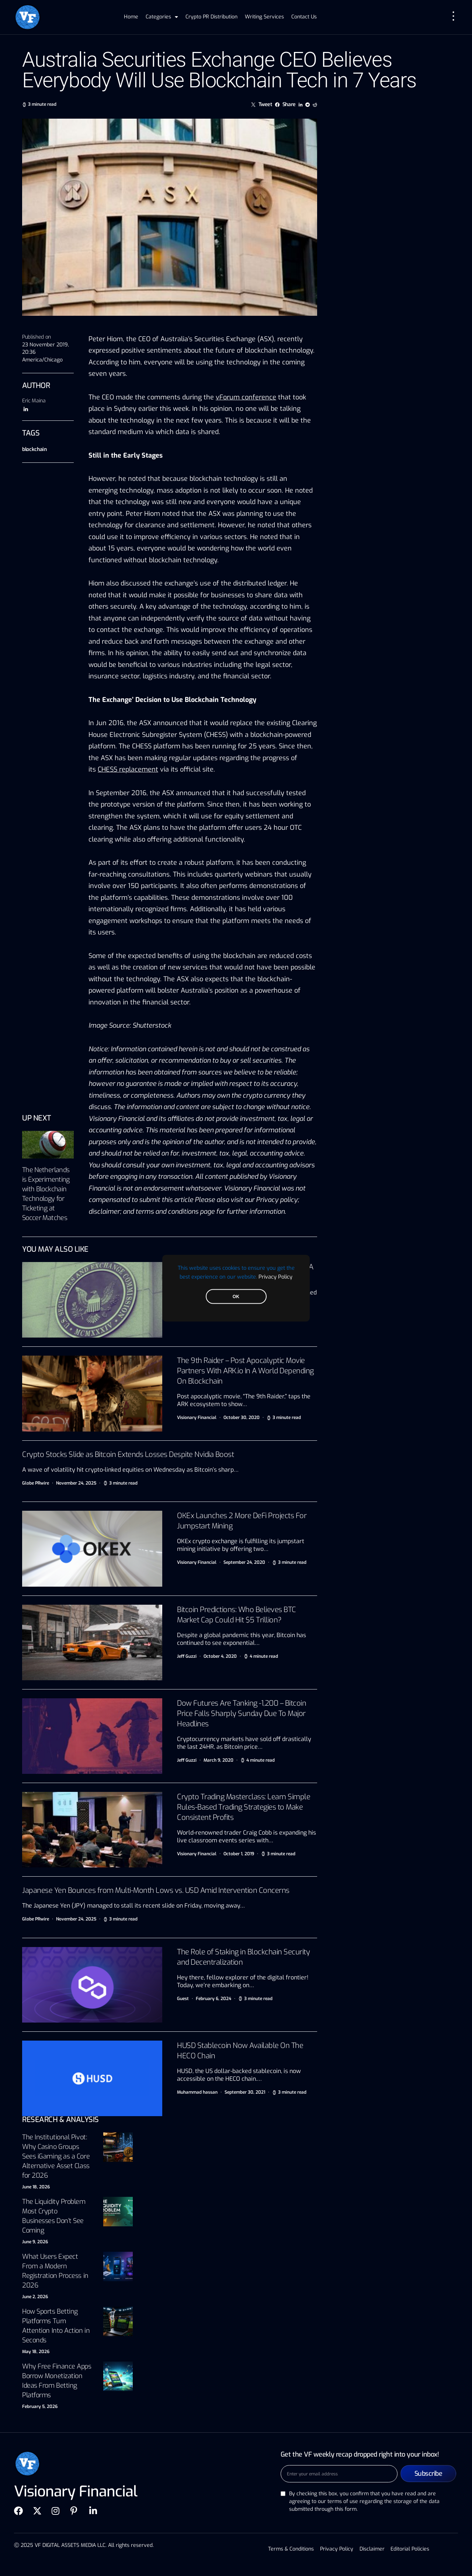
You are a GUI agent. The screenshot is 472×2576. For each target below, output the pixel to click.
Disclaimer (371, 2548)
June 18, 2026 (36, 2187)
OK (236, 1296)
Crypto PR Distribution (211, 16)
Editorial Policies (409, 2548)
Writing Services (264, 16)
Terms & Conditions (292, 2548)
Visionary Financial (196, 1417)
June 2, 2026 (35, 2297)
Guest (183, 1999)
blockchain (34, 449)
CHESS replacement (128, 769)
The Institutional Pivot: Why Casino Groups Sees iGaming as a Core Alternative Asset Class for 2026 (56, 2156)
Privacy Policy (275, 1276)
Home (131, 16)
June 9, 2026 (35, 2242)
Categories (162, 17)
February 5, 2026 (40, 2406)
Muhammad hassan (197, 2092)
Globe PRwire (35, 1483)
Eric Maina (34, 400)
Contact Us (304, 16)
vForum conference (246, 397)
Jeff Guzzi (187, 1656)
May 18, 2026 (35, 2352)
